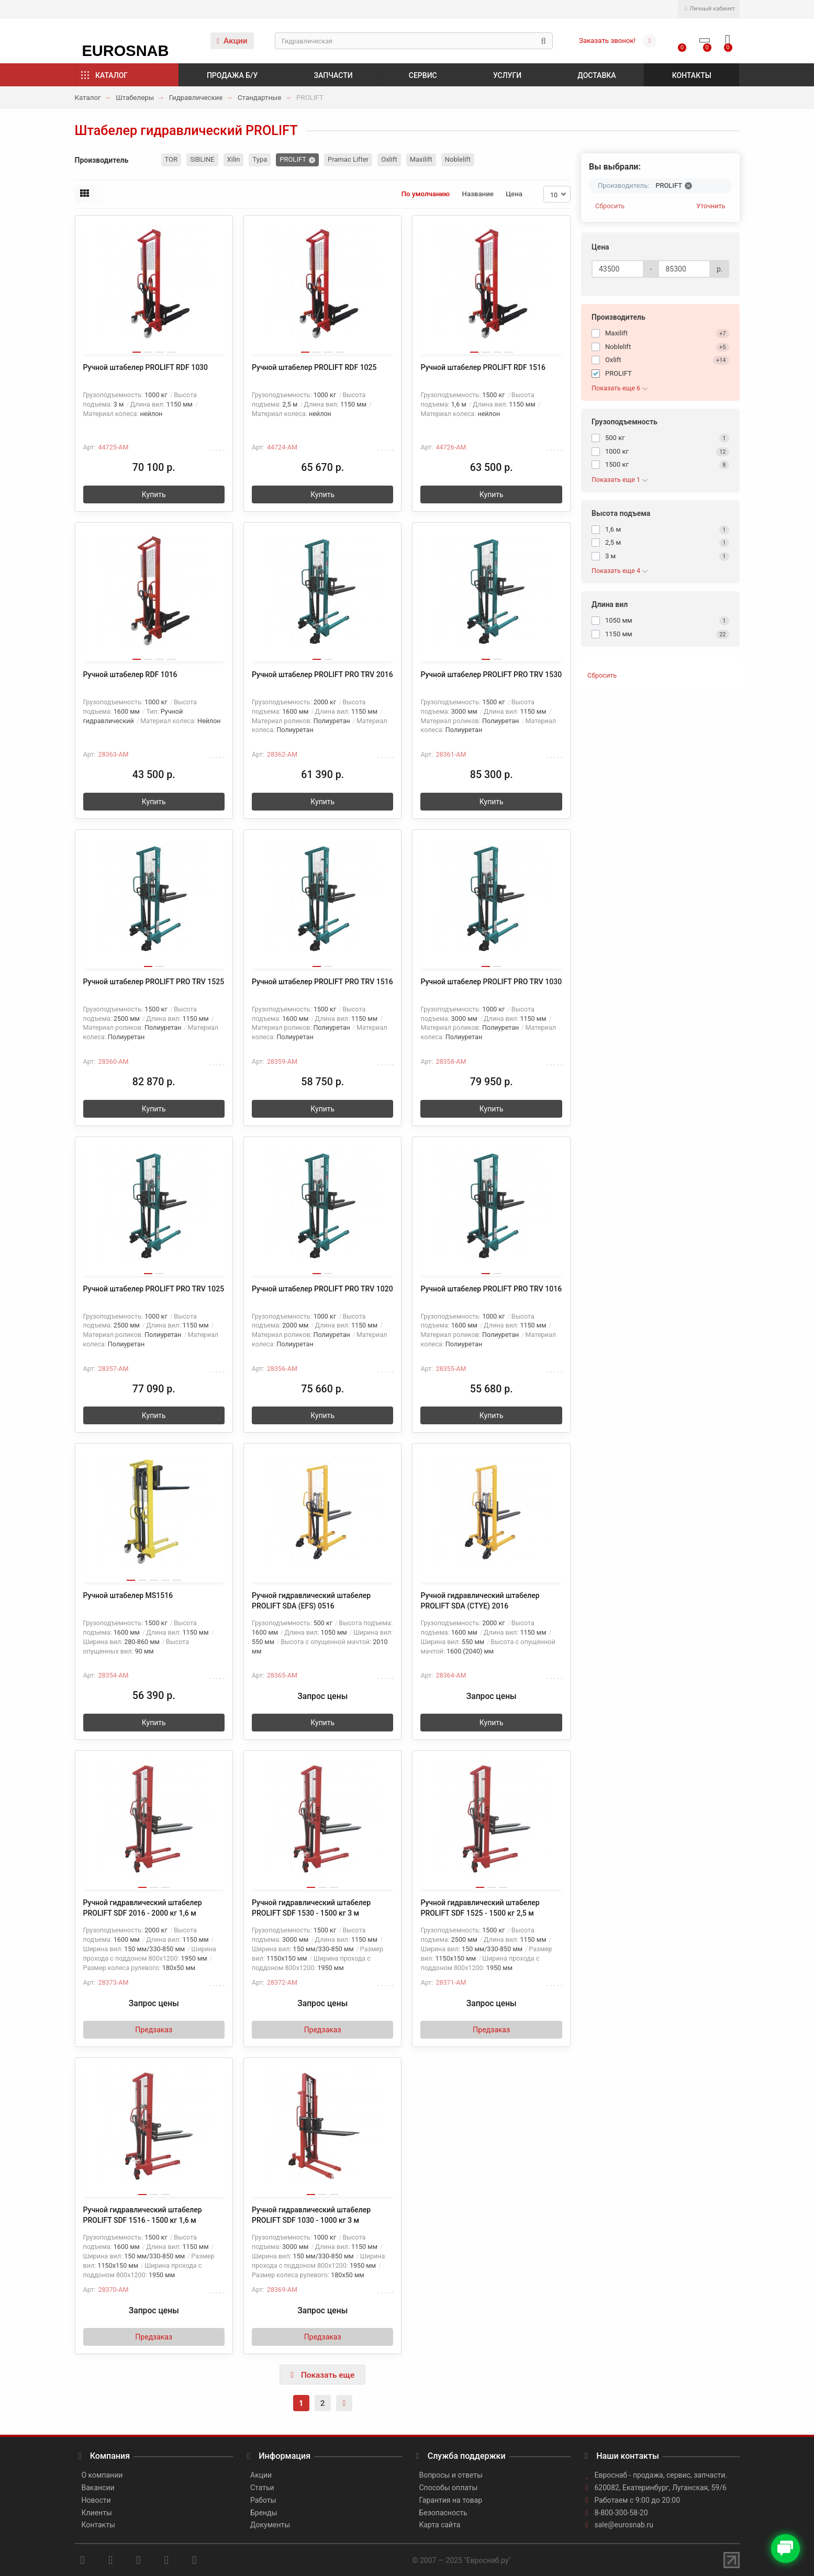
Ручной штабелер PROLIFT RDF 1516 (482, 367)
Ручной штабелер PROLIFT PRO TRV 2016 (322, 674)
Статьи (262, 2487)
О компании (102, 2475)
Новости (96, 2500)
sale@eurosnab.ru (624, 2525)
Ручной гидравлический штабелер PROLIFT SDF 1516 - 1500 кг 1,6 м (142, 2215)
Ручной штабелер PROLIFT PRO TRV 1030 (491, 981)
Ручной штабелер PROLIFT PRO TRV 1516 (322, 981)
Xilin (233, 159)
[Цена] (618, 269)
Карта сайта (440, 2525)
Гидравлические (196, 98)
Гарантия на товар (451, 2500)
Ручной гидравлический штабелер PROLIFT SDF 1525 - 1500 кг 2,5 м (479, 1907)
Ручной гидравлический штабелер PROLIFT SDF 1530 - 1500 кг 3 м (311, 1907)
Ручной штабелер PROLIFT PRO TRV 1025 (154, 1289)
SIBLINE (202, 159)
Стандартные (260, 98)
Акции (232, 41)
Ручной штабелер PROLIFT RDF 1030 (145, 367)
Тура (259, 159)
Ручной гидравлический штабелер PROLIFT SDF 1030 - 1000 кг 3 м (311, 2215)
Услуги (507, 75)
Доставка (596, 75)
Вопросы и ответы (451, 2475)
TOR (171, 159)
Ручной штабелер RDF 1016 (130, 674)
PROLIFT (293, 159)
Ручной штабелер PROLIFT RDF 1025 (314, 367)
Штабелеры (135, 98)
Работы (263, 2500)
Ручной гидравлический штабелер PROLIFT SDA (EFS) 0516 (311, 1600)
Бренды (263, 2512)
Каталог (111, 75)
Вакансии (98, 2487)
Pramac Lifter (348, 159)
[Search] (414, 40)
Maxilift (421, 159)
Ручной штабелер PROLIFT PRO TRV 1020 (322, 1289)
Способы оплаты (448, 2487)
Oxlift (389, 159)
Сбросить (610, 206)
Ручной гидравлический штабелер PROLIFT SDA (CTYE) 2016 (479, 1600)
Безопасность (443, 2512)
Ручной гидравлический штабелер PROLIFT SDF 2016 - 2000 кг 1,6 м (142, 1907)
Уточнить (710, 206)
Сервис (423, 75)
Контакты (691, 75)
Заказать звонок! (607, 40)
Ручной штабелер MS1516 (128, 1595)
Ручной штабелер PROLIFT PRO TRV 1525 (154, 981)
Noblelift (458, 159)
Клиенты (97, 2512)
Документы (270, 2525)
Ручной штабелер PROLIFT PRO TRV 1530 (491, 674)
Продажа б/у (232, 75)
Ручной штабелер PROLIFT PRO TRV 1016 (491, 1289)
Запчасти (333, 75)
